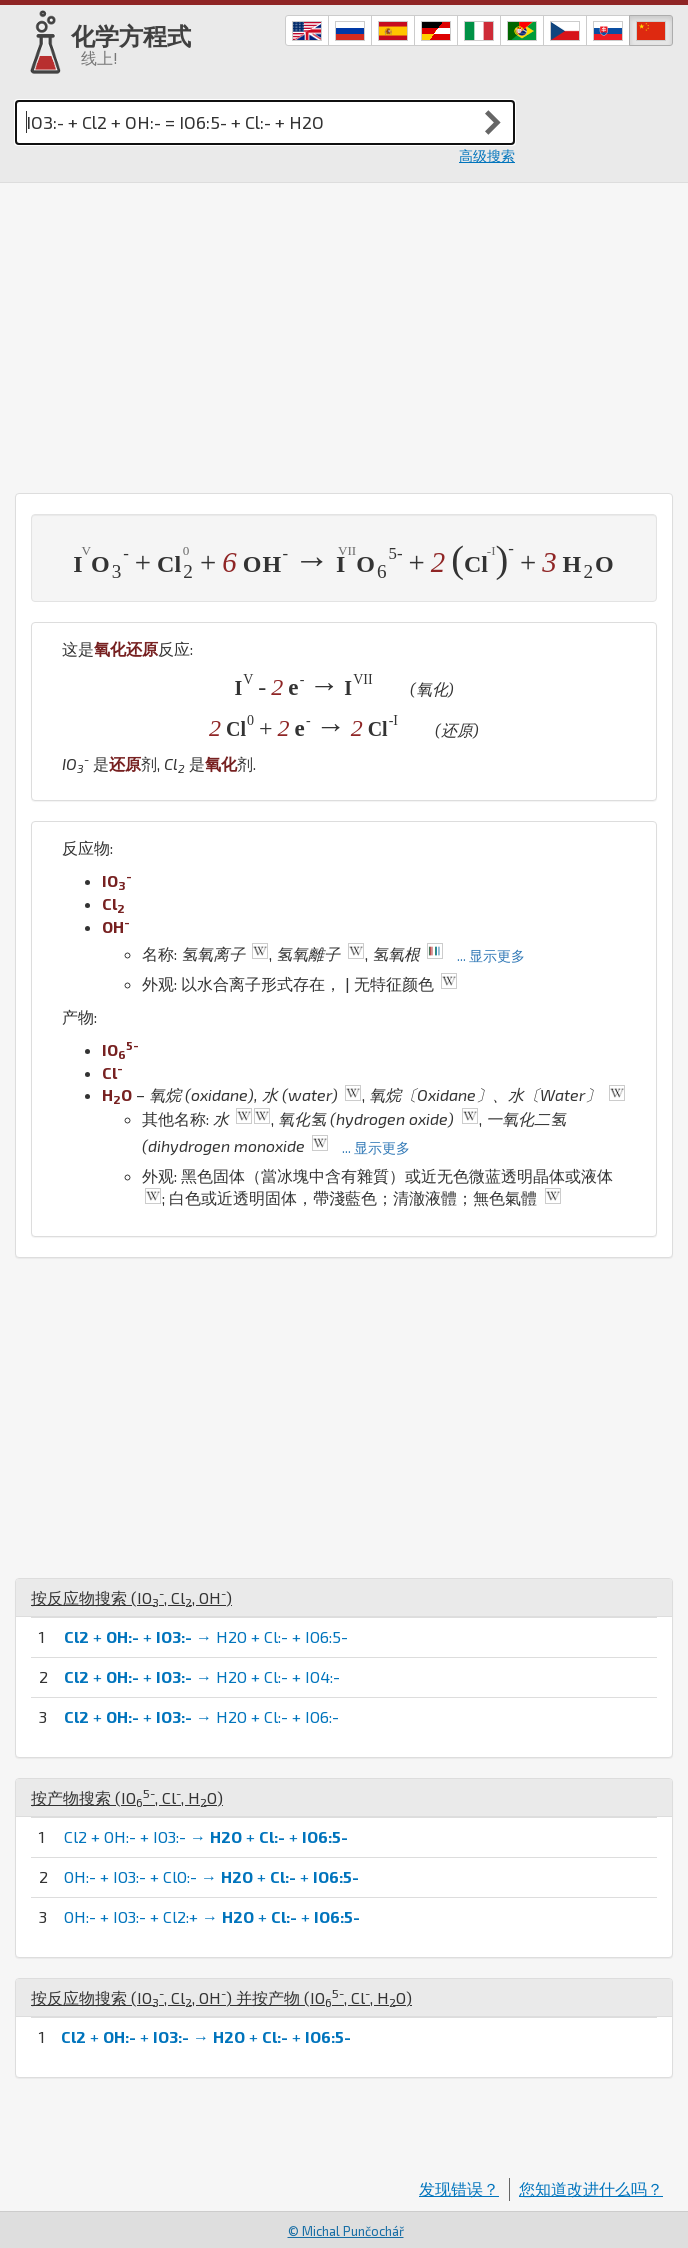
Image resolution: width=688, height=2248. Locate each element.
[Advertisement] (344, 333)
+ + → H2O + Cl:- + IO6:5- (206, 1636)
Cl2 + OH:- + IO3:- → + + (206, 1836)
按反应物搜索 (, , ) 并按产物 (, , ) (221, 1997)
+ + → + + (206, 2036)
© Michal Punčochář (346, 2231)
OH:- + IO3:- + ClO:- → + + (211, 1876)
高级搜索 (487, 155)
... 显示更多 (491, 955)
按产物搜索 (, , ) (127, 1797)
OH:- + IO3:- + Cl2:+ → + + (212, 1916)
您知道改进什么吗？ (591, 2188)
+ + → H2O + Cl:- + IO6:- (201, 1716)
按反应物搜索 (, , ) (131, 1597)
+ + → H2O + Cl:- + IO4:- (202, 1676)
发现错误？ (459, 2188)
